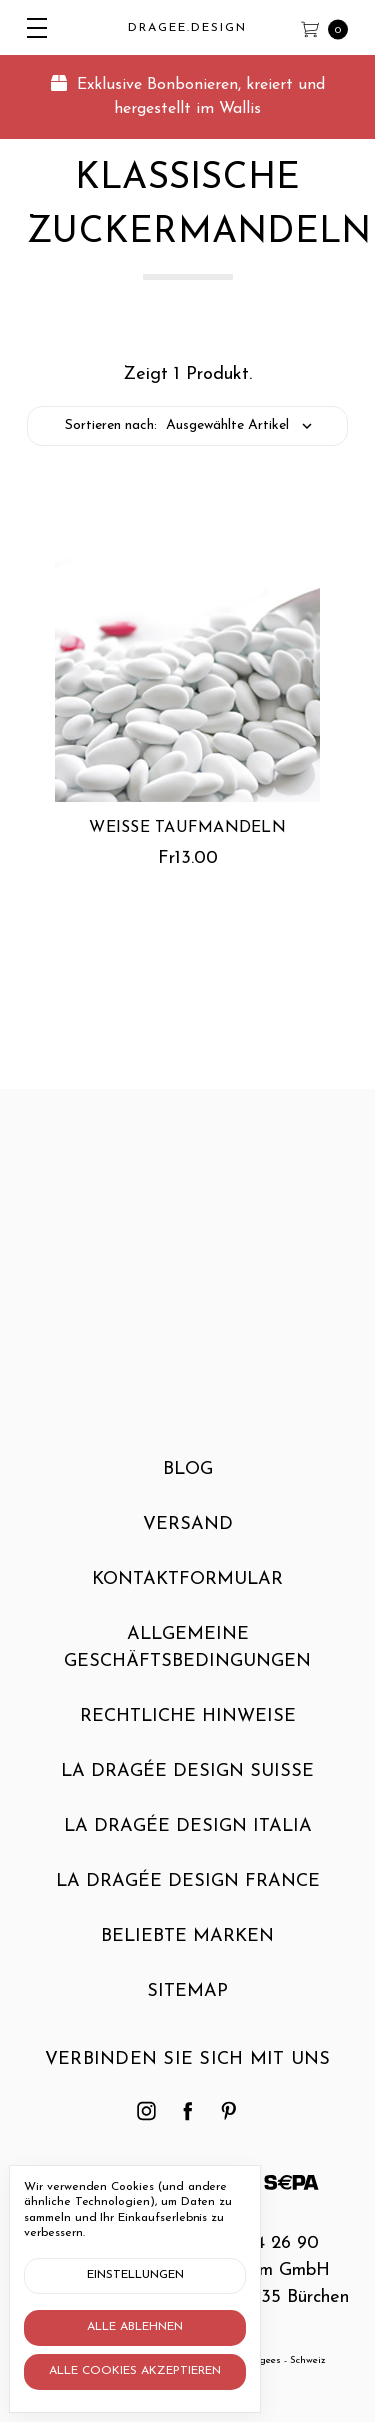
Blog (188, 1480)
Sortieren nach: (111, 425)
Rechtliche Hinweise (188, 1727)
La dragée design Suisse (187, 1782)
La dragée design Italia (188, 1837)
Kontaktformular (187, 1590)
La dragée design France (188, 1892)
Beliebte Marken (187, 1947)
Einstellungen (135, 2275)
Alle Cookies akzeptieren (135, 2371)
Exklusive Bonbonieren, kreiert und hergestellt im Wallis (188, 96)
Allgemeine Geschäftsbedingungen (187, 1659)
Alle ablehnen (135, 2327)
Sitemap (187, 2002)
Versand (188, 1535)
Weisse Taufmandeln (187, 828)
